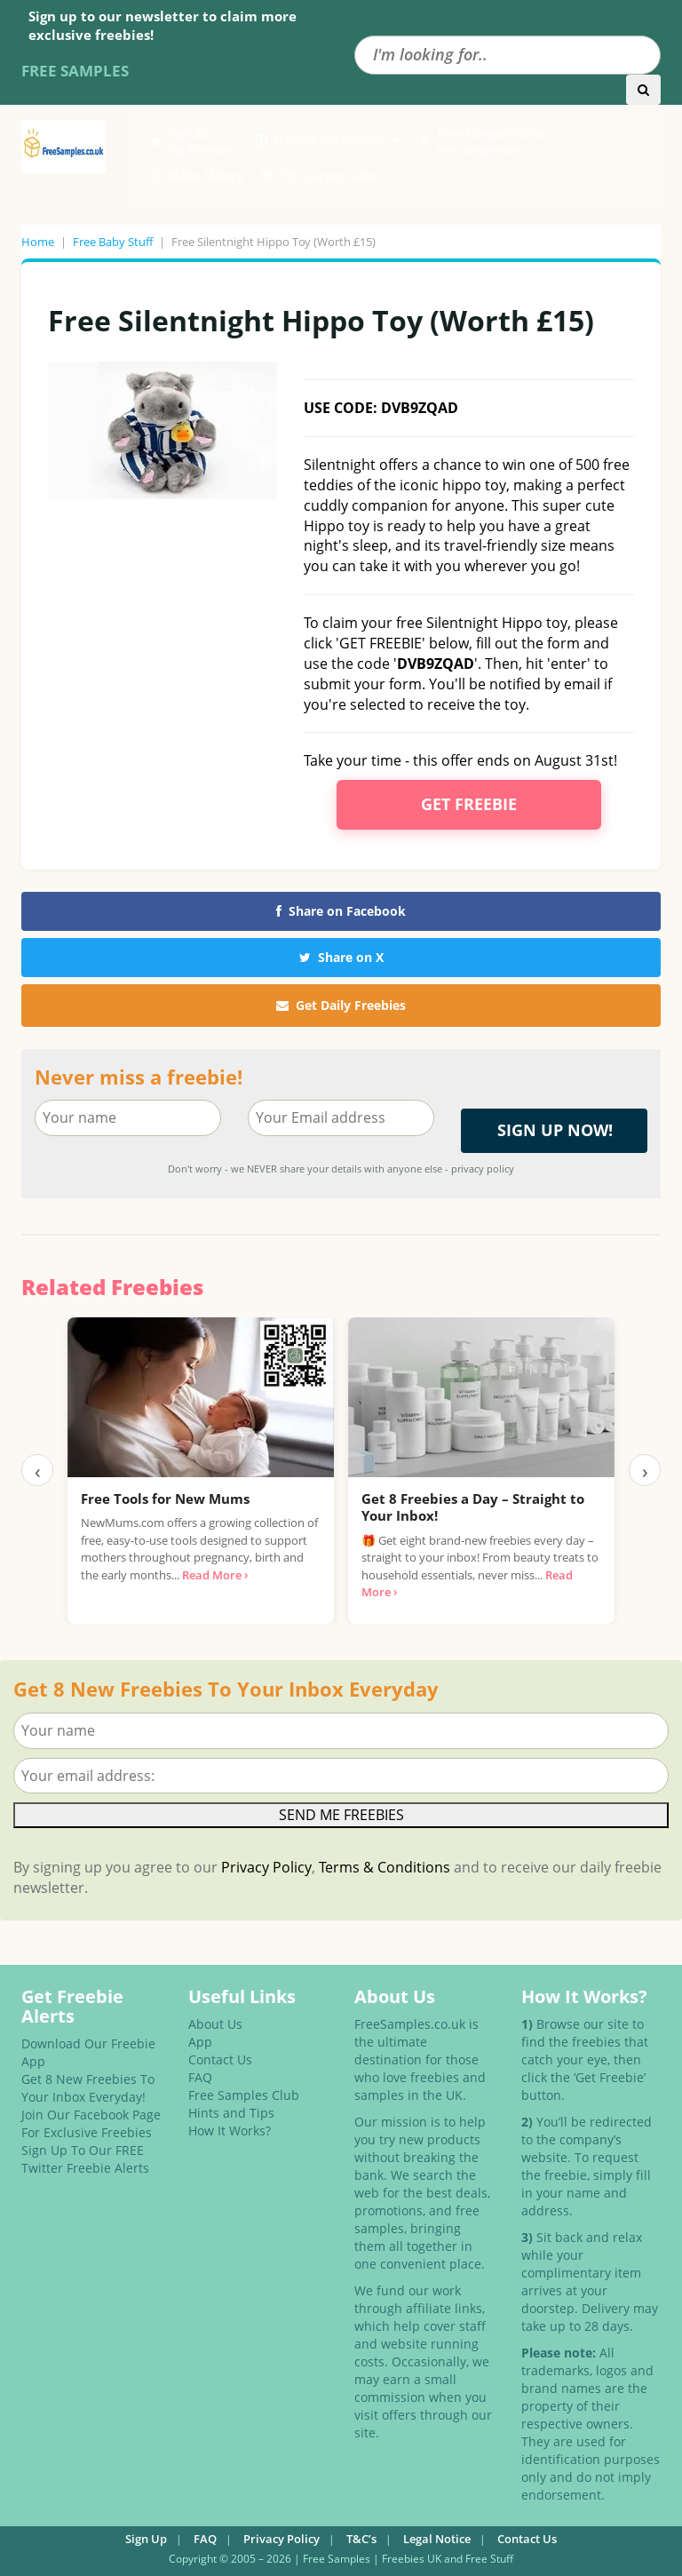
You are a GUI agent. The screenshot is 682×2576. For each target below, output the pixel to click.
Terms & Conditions (384, 1867)
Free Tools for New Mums (165, 1498)
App (200, 2041)
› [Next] (645, 1470)
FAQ (200, 2077)
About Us (215, 2023)
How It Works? (229, 2130)
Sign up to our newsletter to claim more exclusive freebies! (162, 25)
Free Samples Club (243, 2095)
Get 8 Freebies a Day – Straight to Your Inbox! (472, 1507)
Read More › (215, 1575)
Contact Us (220, 2059)
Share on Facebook (341, 910)
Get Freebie (469, 804)
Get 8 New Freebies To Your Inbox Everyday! (88, 2088)
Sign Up (146, 2539)
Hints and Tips (231, 2112)
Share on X (341, 957)
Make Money (205, 175)
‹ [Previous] (38, 1470)
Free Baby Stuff (113, 242)
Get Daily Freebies (341, 1005)
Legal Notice (437, 2539)
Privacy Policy (266, 1867)
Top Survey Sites (328, 175)
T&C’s (361, 2539)
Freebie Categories (337, 140)
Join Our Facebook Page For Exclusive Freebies (91, 2123)
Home (37, 242)
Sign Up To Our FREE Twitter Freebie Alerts (85, 2159)
